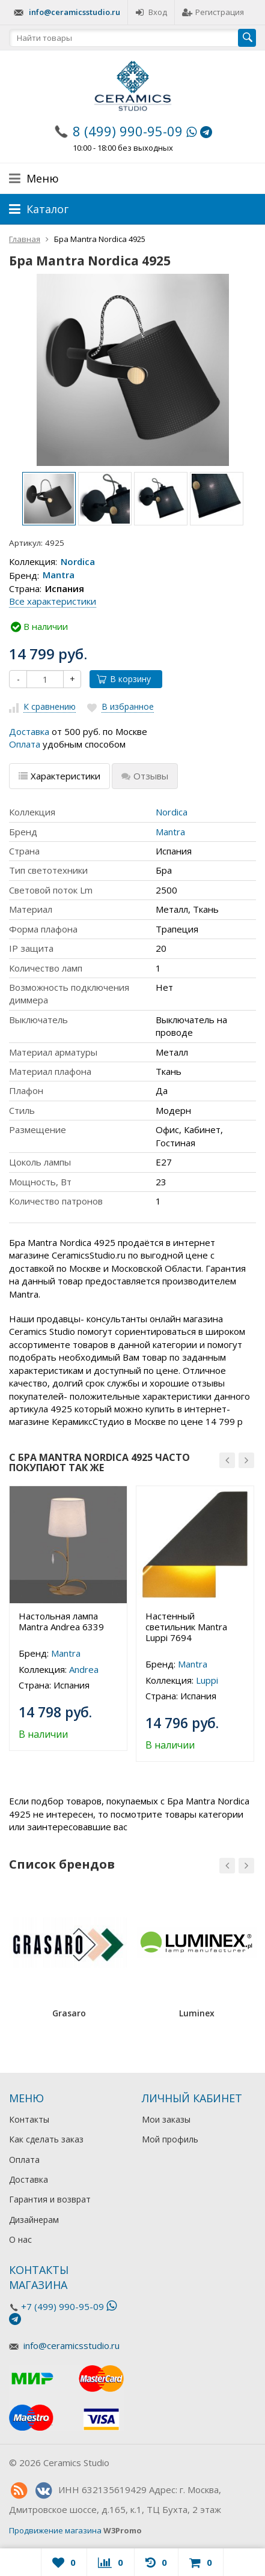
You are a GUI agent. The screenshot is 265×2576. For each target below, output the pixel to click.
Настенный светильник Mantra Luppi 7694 (186, 1626)
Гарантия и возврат (50, 2199)
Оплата (24, 744)
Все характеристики (52, 601)
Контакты (29, 2119)
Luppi (207, 1680)
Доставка (29, 731)
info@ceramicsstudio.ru (74, 12)
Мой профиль (170, 2139)
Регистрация (213, 12)
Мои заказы (166, 2119)
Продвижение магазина (55, 2530)
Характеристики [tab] (59, 776)
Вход (151, 12)
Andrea (84, 1669)
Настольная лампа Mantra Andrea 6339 (61, 1621)
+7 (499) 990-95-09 (62, 2306)
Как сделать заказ (46, 2139)
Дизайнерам (34, 2219)
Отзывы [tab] (144, 776)
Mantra (59, 575)
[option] (49, 498)
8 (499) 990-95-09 (128, 131)
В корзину (124, 679)
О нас (20, 2239)
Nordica (78, 561)
